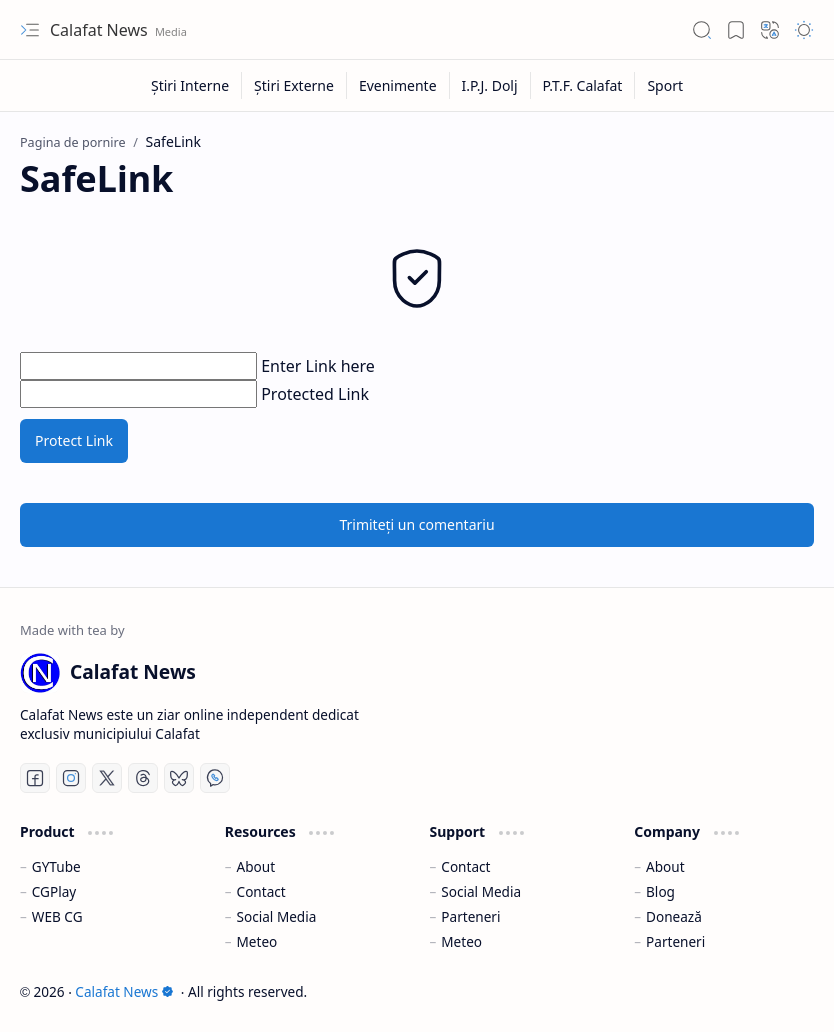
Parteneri (470, 916)
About (256, 866)
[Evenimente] (398, 85)
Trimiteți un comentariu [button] (416, 524)
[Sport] (665, 85)
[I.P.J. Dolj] (490, 85)
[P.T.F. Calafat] (583, 85)
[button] (30, 30)
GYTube (56, 866)
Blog (660, 891)
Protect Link (74, 440)
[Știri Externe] (294, 85)
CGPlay (54, 891)
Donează (674, 916)
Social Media (277, 916)
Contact (261, 891)
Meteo (257, 941)
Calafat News (101, 30)
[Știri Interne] (190, 85)
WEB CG (57, 916)
